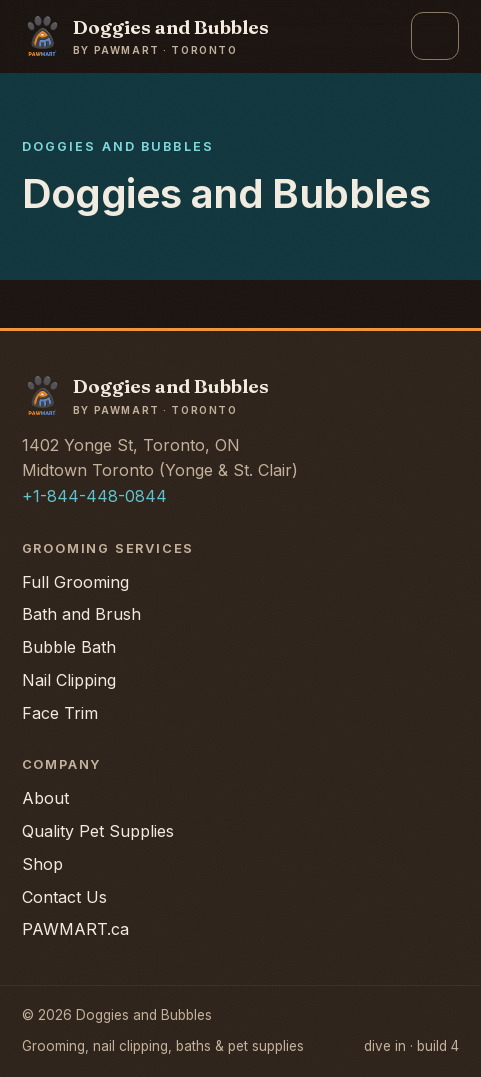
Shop (42, 864)
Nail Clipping (69, 680)
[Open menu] (435, 36)
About (45, 798)
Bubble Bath (69, 647)
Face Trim (60, 713)
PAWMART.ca (75, 929)
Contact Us (64, 897)
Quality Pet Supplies (98, 831)
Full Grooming (75, 582)
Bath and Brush (81, 614)
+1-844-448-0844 (94, 496)
